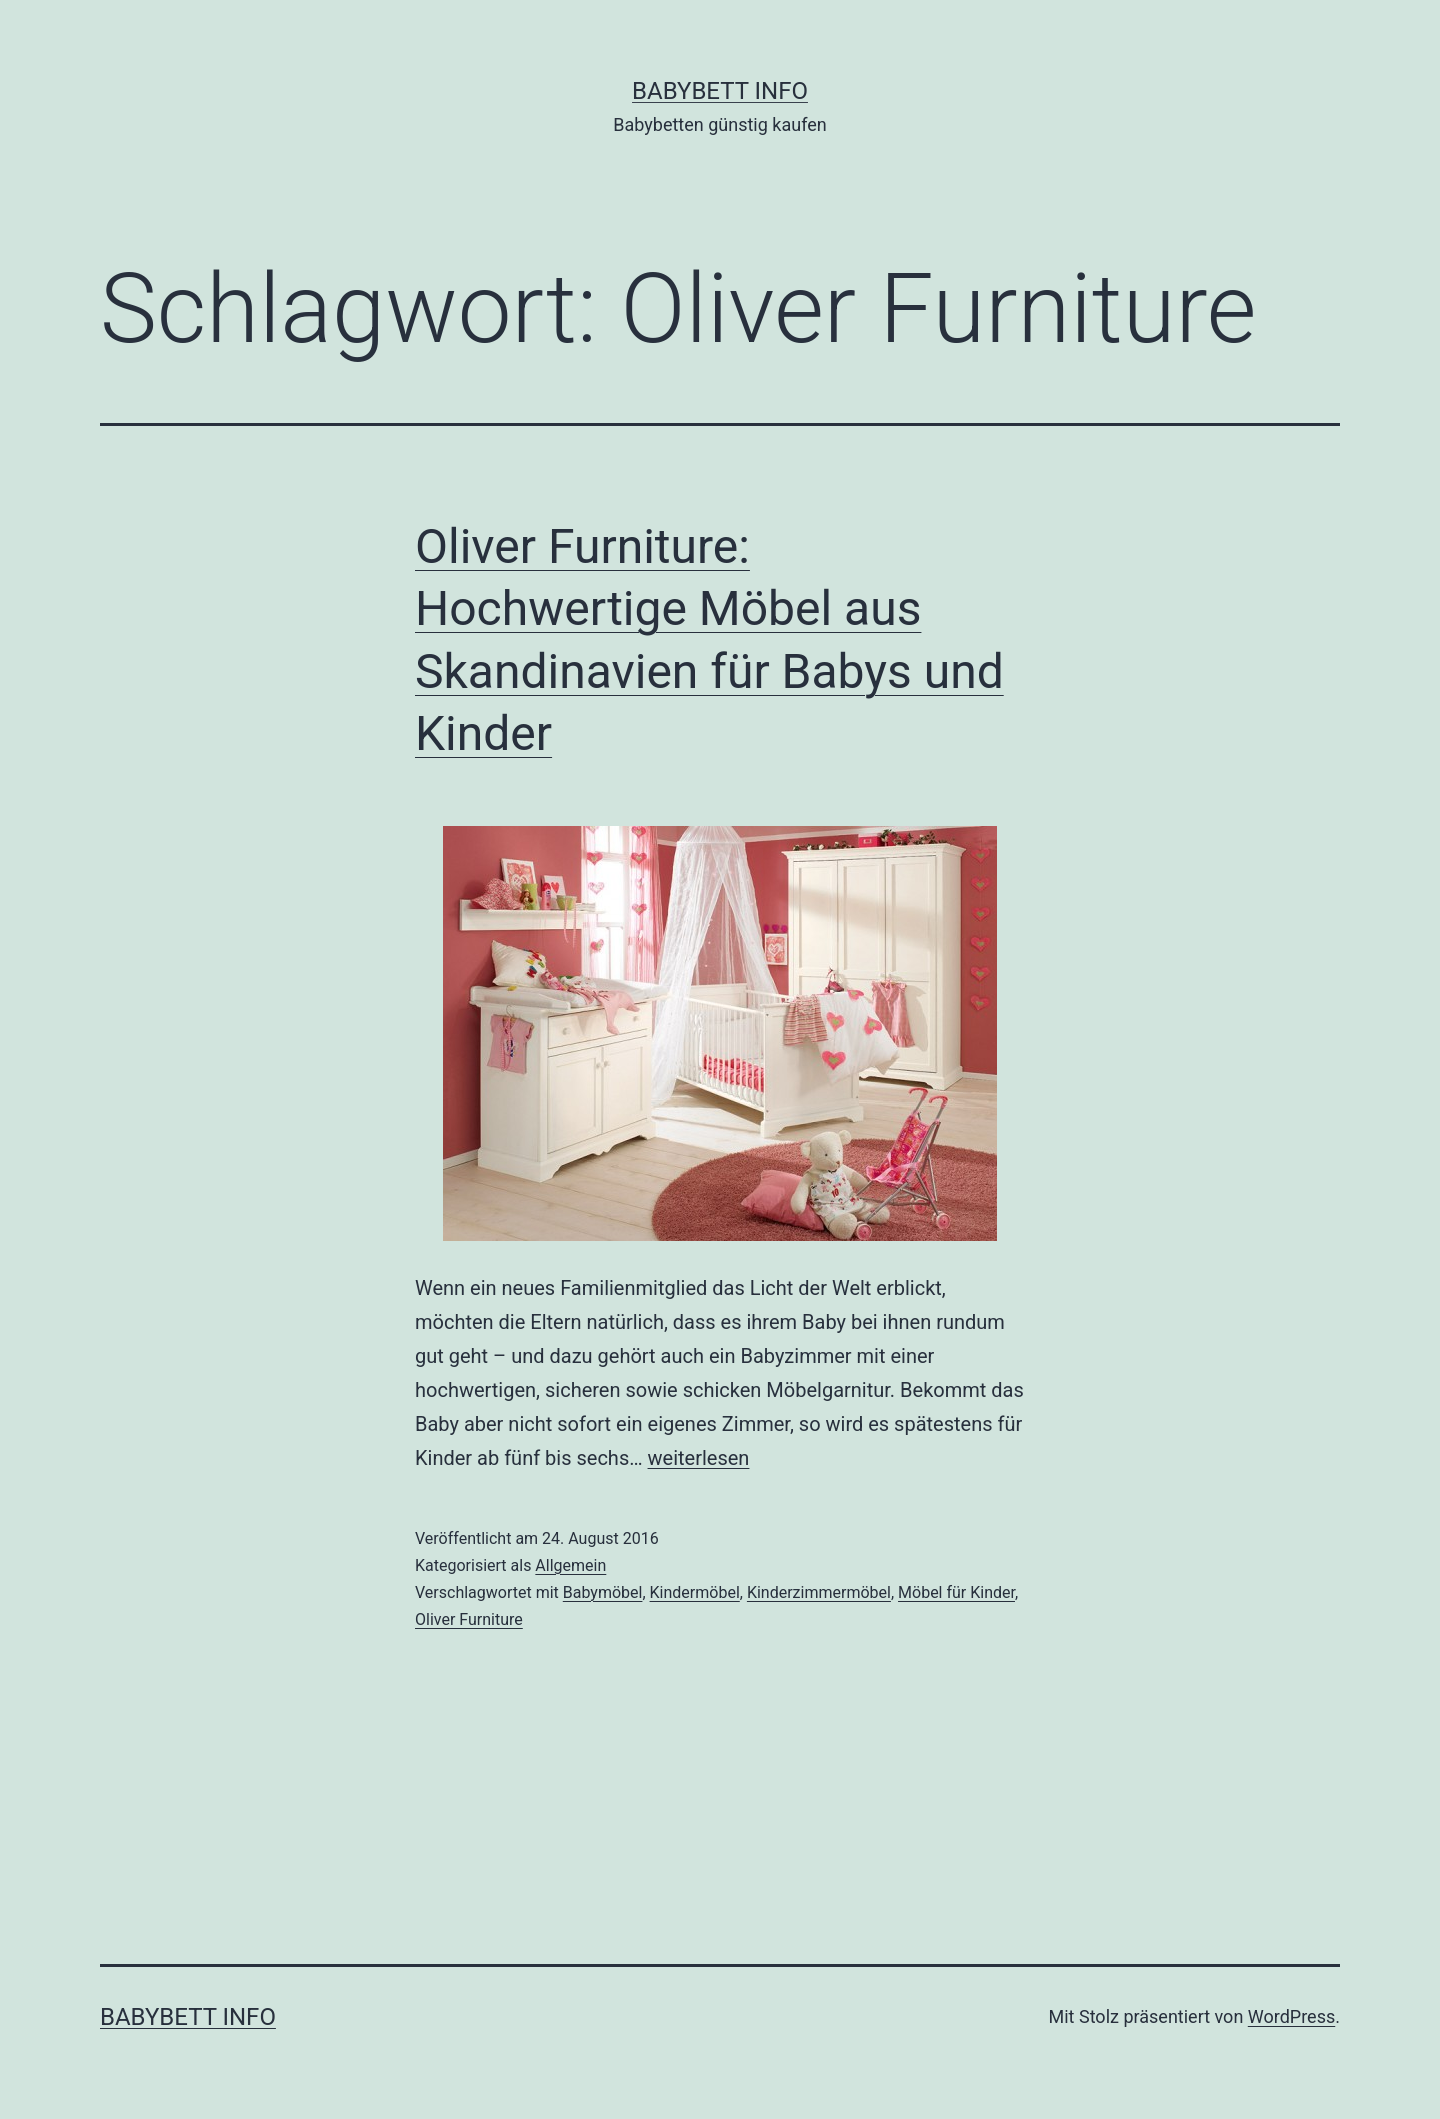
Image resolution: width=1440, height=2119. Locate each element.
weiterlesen (699, 1458)
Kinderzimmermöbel (819, 1592)
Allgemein (570, 1565)
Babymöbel (603, 1592)
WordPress (1291, 2016)
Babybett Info (720, 91)
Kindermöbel (695, 1592)
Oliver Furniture (469, 1619)
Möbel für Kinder (956, 1592)
